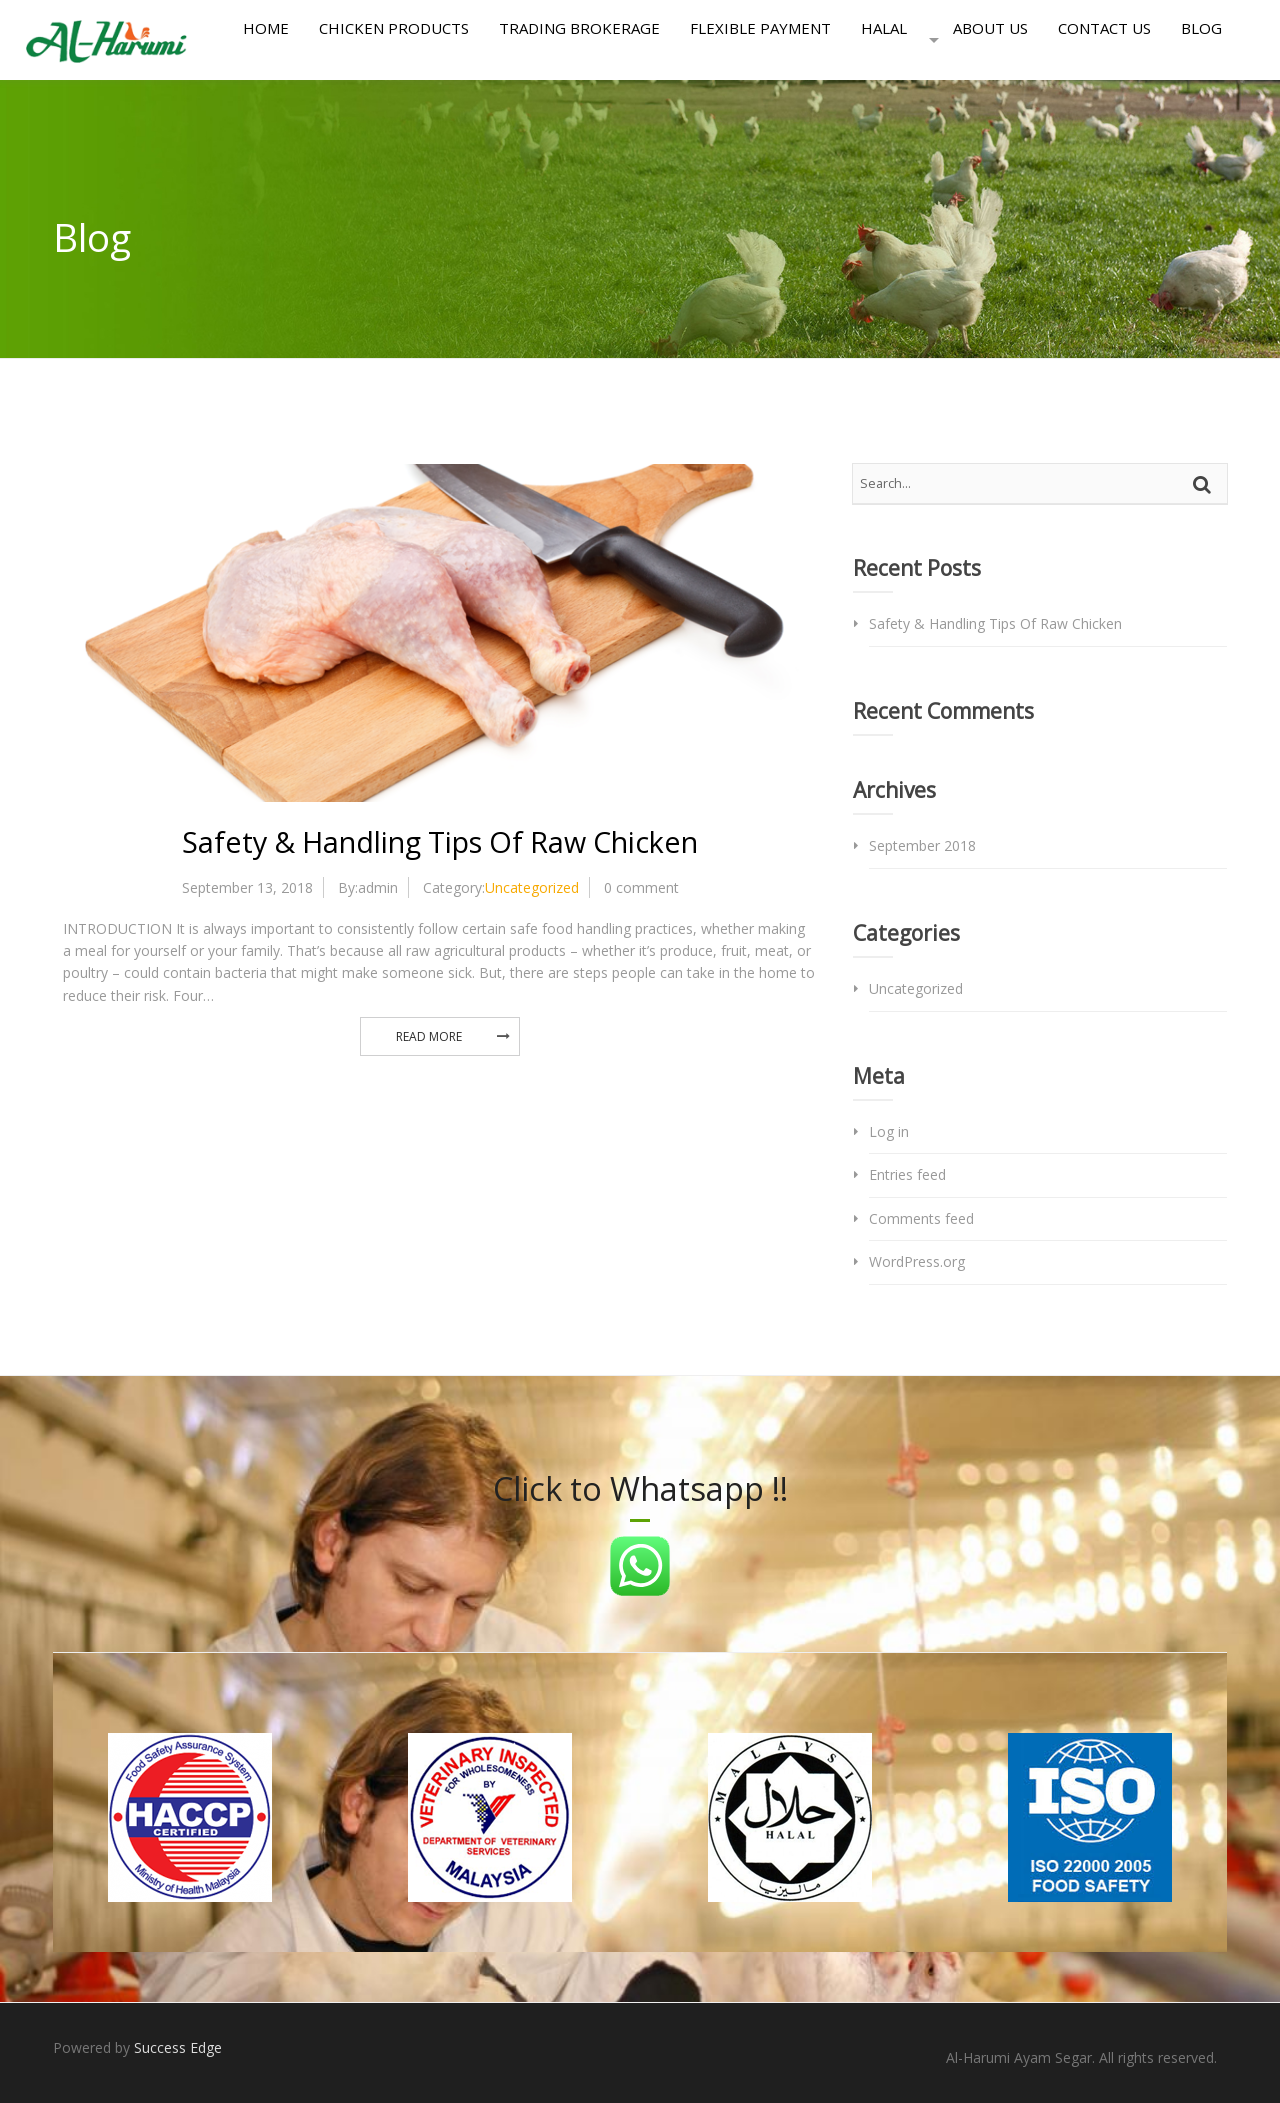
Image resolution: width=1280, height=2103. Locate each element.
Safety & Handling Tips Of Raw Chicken (440, 841)
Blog (1201, 40)
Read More (429, 1036)
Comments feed (921, 1218)
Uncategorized (532, 887)
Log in (889, 1131)
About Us (990, 40)
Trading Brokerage (579, 40)
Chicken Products (394, 40)
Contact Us (1104, 40)
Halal (884, 40)
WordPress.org (917, 1261)
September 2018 (922, 845)
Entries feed (907, 1174)
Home (266, 40)
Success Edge (178, 2047)
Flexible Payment (760, 40)
